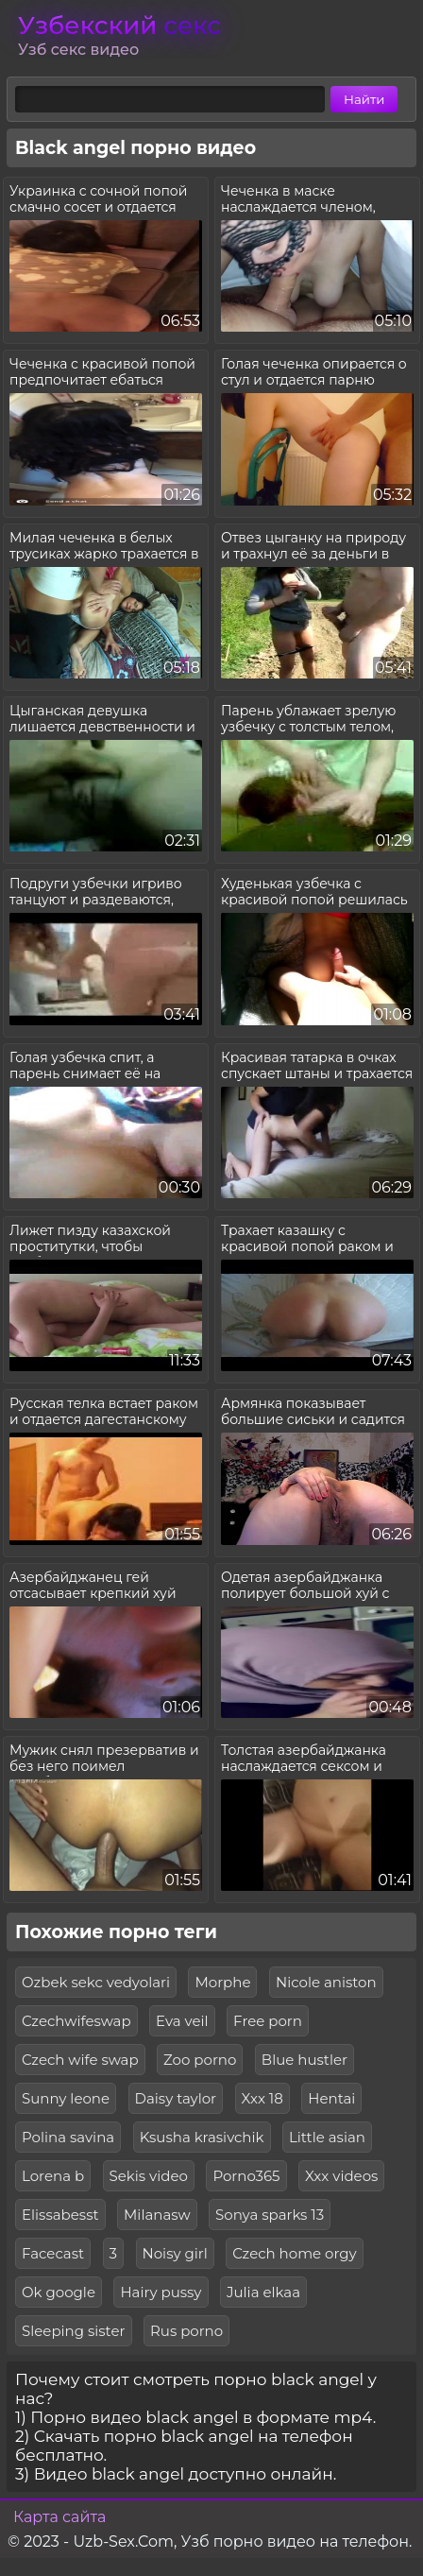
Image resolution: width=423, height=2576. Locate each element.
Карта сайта (59, 2517)
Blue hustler (304, 2060)
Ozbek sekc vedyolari (96, 1982)
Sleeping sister (74, 2331)
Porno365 (245, 2176)
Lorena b (53, 2176)
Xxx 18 (262, 2098)
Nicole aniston (326, 1982)
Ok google (58, 2292)
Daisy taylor (176, 2098)
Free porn (267, 2021)
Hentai (331, 2098)
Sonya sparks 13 (269, 2215)
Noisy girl (175, 2253)
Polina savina (68, 2137)
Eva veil (182, 2021)
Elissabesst (60, 2215)
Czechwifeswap (76, 2021)
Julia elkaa (263, 2292)
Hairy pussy (160, 2292)
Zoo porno (199, 2060)
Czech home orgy (294, 2253)
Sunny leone (66, 2098)
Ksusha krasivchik (202, 2137)
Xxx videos (341, 2176)
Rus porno (186, 2331)
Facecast (53, 2253)
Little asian (327, 2137)
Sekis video (149, 2176)
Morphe (222, 1982)
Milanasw (157, 2215)
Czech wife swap (80, 2060)
